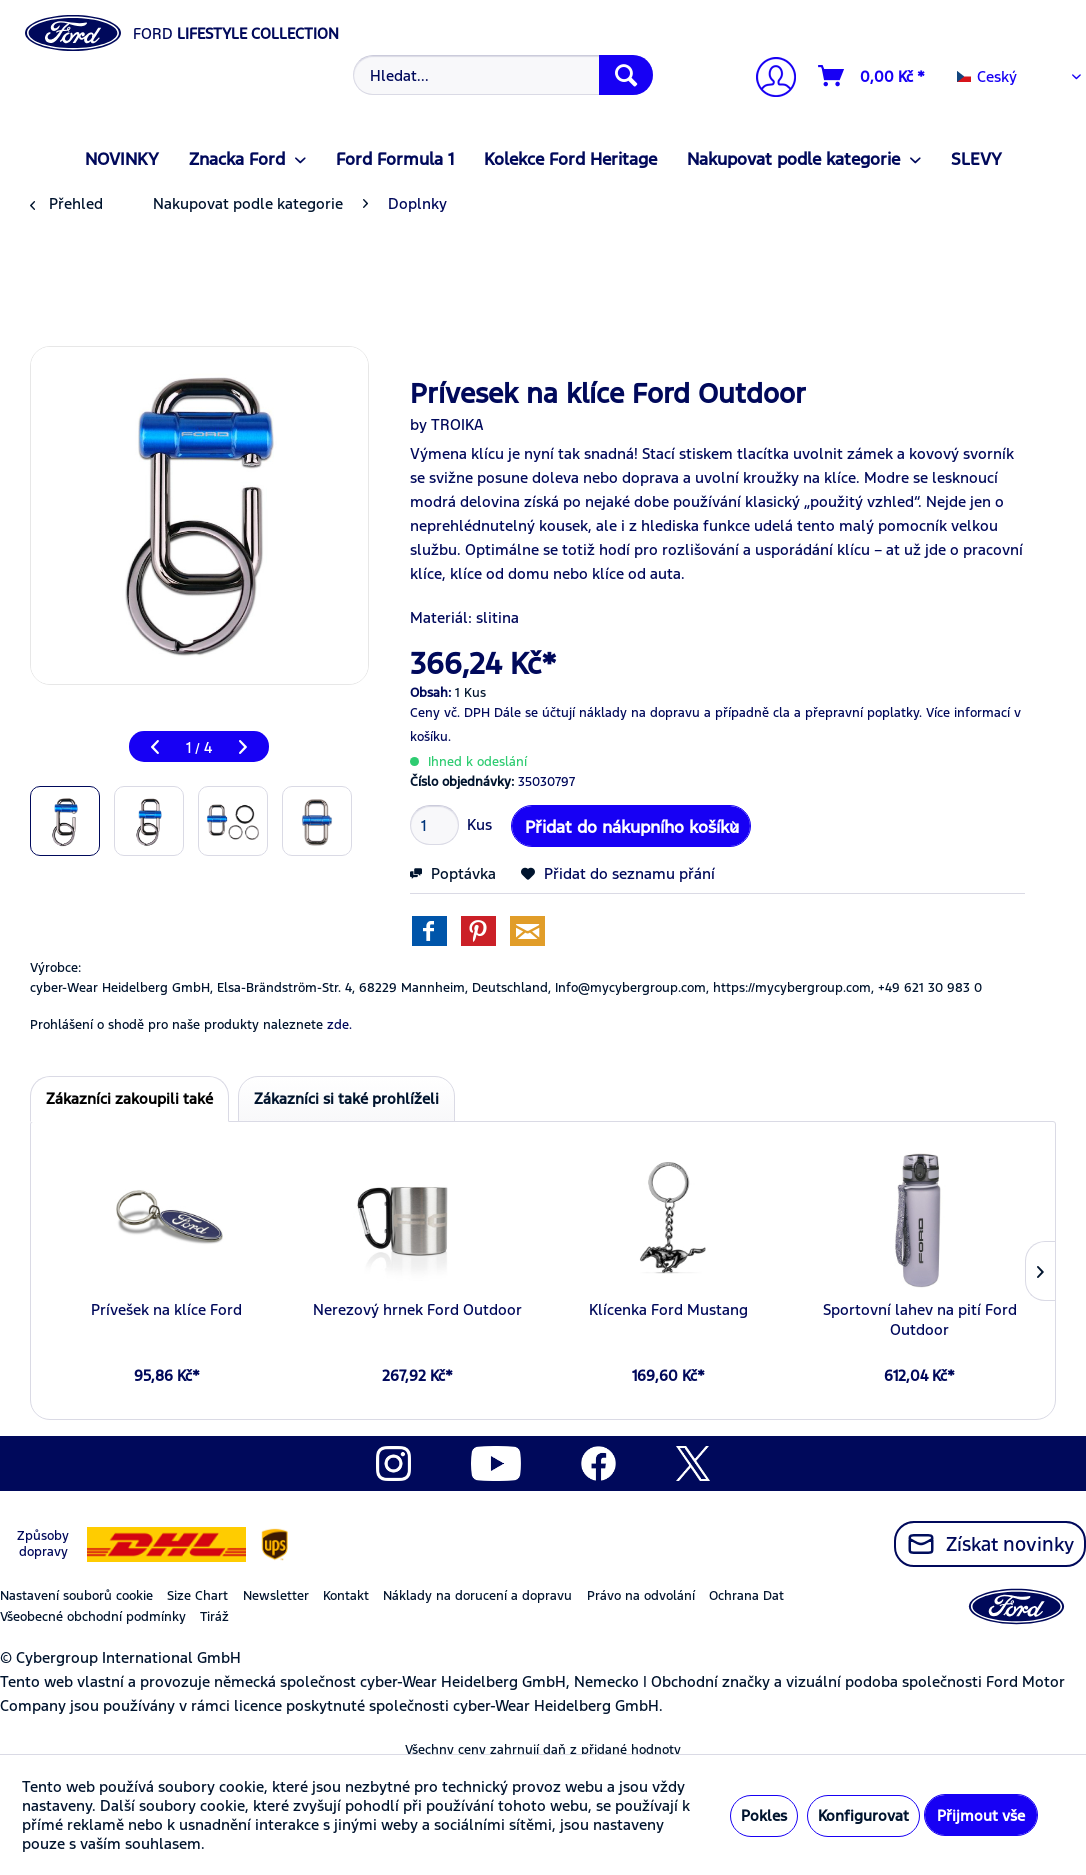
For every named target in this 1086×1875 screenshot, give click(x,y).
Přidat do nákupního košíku (632, 824)
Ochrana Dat (746, 1596)
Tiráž (214, 1617)
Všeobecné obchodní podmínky (93, 1617)
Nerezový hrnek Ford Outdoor (417, 1309)
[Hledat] (626, 75)
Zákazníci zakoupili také (129, 1098)
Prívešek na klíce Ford (166, 1309)
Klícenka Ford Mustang (668, 1309)
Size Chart (197, 1596)
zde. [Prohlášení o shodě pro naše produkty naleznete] (339, 1025)
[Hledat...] (502, 75)
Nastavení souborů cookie (76, 1596)
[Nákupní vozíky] (872, 76)
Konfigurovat (863, 1815)
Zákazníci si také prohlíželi (346, 1098)
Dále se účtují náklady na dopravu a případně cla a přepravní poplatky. (708, 713)
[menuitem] (501, 75)
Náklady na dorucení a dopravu (477, 1596)
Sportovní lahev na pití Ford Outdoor (920, 1319)
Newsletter (276, 1596)
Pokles (764, 1815)
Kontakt (346, 1596)
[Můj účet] (768, 79)
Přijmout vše (981, 1815)
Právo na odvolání (641, 1596)
